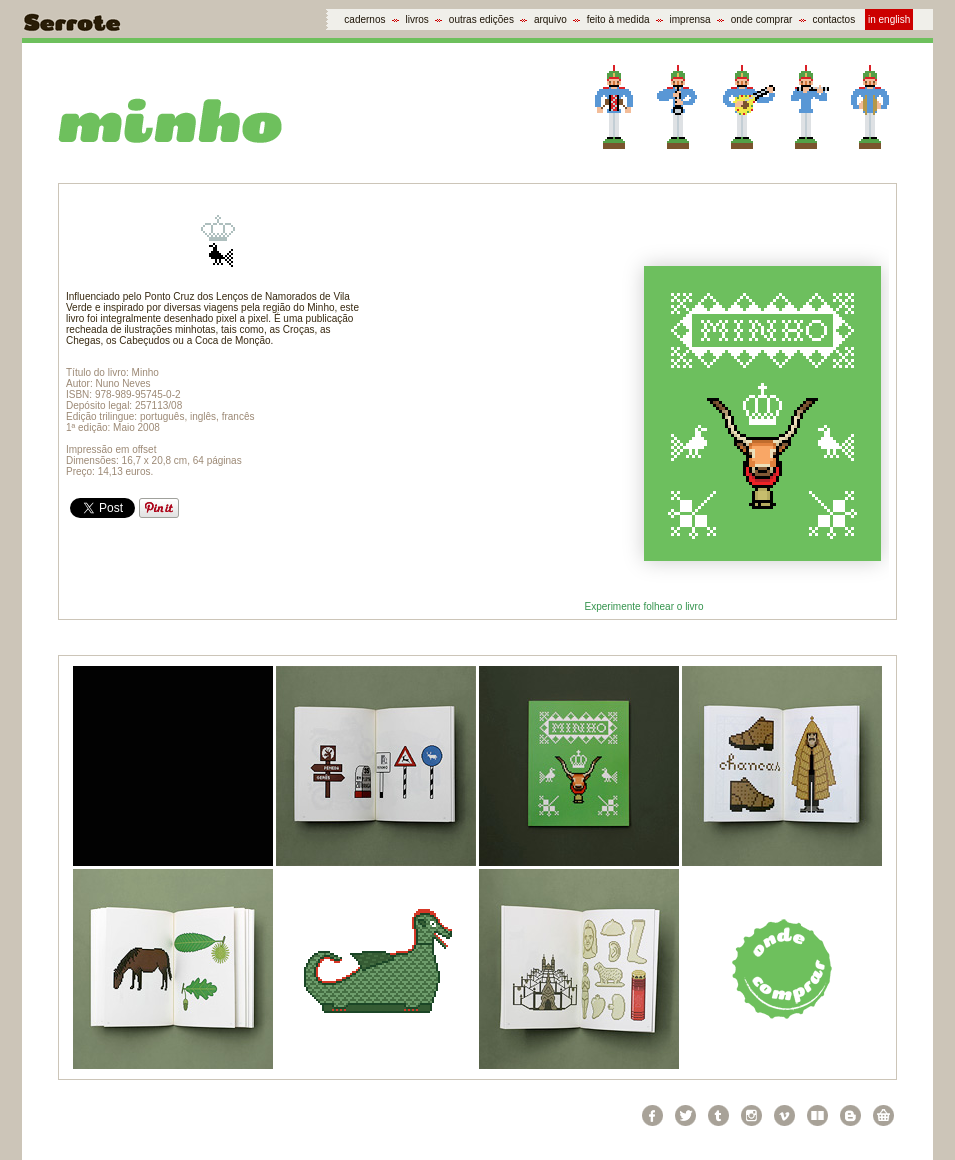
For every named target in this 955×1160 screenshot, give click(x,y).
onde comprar (762, 19)
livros (417, 19)
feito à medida (618, 19)
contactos (833, 19)
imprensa (690, 19)
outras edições (481, 19)
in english (889, 19)
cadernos (364, 19)
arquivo (550, 19)
